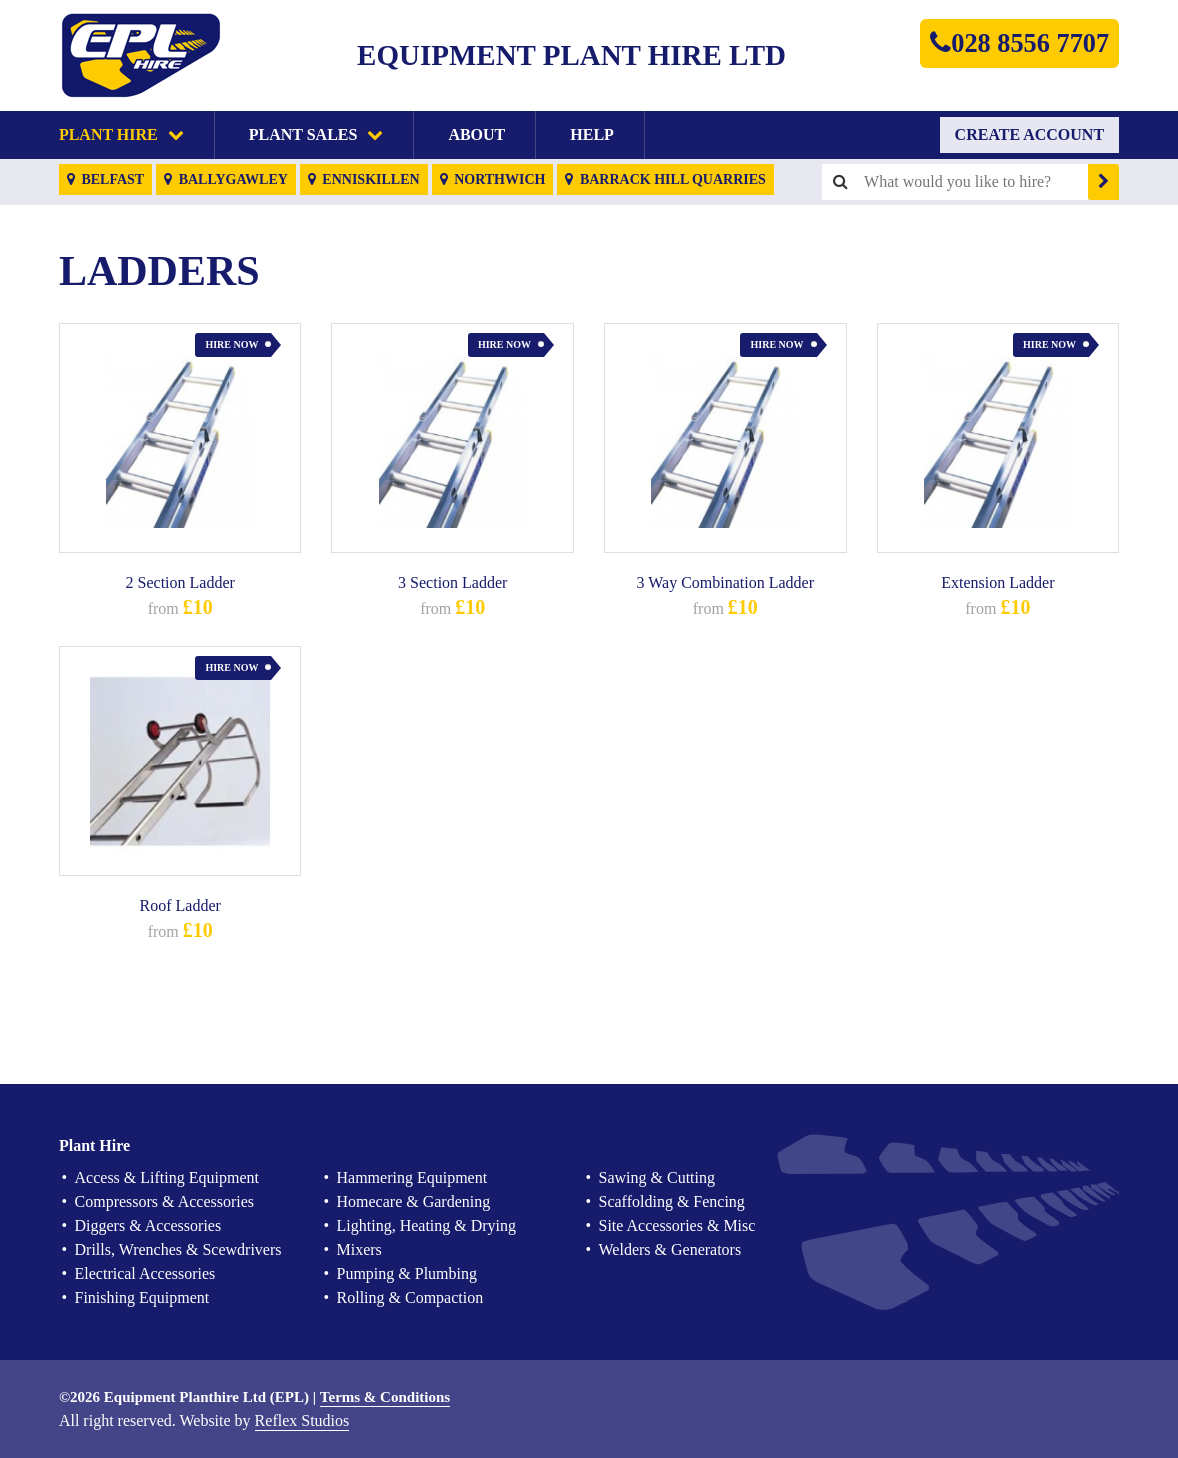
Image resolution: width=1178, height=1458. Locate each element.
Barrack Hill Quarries (665, 179)
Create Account (1030, 134)
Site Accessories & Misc (677, 1225)
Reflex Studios (302, 1421)
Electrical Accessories (145, 1273)
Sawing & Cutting (657, 1177)
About (476, 134)
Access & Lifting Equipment (167, 1177)
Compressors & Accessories (165, 1201)
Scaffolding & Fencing (672, 1201)
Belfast (105, 179)
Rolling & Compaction (410, 1297)
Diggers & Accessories (148, 1225)
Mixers (359, 1249)
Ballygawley (226, 179)
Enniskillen (364, 179)
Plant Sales (316, 134)
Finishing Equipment (142, 1297)
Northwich (493, 179)
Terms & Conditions (385, 1397)
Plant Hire (121, 134)
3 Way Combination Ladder (726, 582)
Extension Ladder (997, 582)
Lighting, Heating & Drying (427, 1225)
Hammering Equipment (412, 1177)
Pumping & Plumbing (407, 1273)
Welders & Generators (670, 1249)
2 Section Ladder (180, 582)
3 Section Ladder (452, 582)
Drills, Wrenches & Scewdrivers (178, 1249)
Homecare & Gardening (414, 1201)
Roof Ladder (180, 905)
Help (592, 134)
